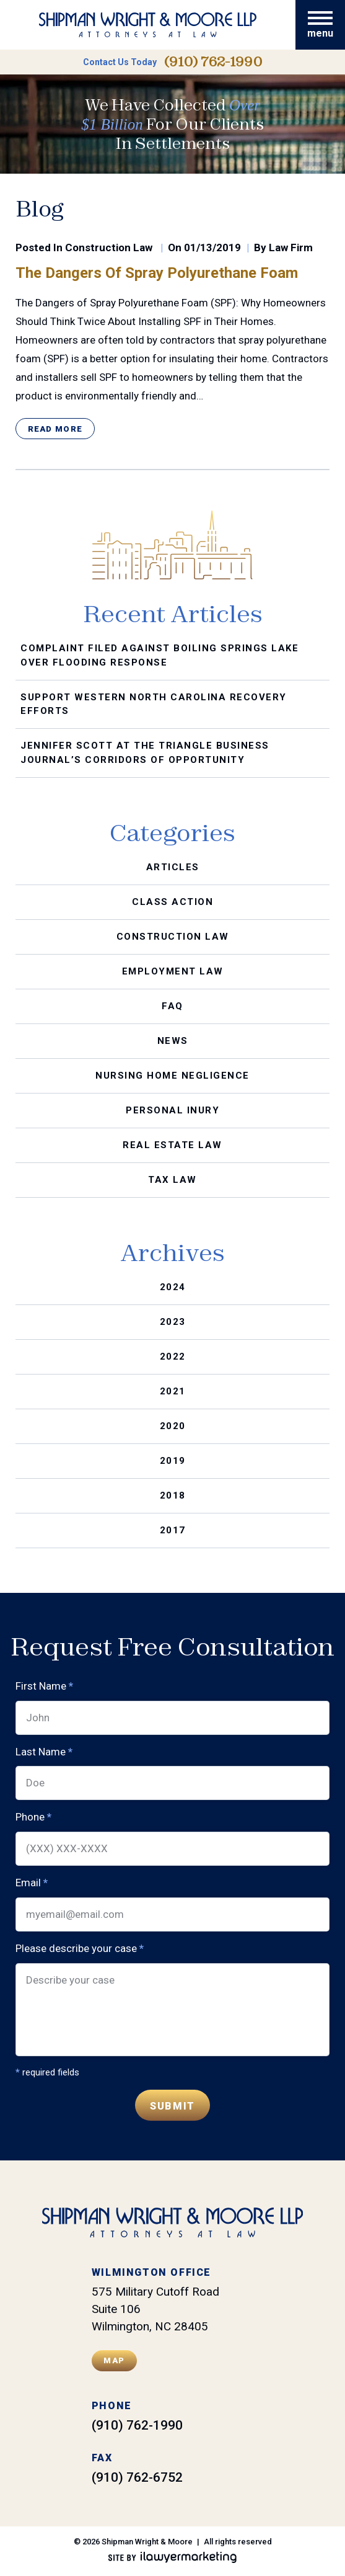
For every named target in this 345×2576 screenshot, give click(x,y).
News (172, 1040)
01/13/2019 (212, 247)
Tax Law (172, 1179)
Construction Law (108, 247)
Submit (172, 2106)
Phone (33, 1817)
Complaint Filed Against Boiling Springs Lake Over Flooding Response (159, 655)
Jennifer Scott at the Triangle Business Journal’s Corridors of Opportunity (144, 752)
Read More (55, 429)
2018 (173, 1495)
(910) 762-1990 (213, 61)
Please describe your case (79, 1948)
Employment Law (173, 971)
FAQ (172, 1006)
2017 (173, 1530)
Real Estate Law (172, 1145)
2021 (173, 1391)
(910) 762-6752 (137, 2477)
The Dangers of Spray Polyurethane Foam (156, 273)
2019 (173, 1460)
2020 (173, 1426)
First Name (44, 1686)
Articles (172, 867)
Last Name (43, 1751)
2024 (173, 1287)
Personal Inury (172, 1110)
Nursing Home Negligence (172, 1075)
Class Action (172, 901)
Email (31, 1883)
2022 (173, 1356)
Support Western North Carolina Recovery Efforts (153, 704)
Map (113, 2360)
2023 (173, 1321)
